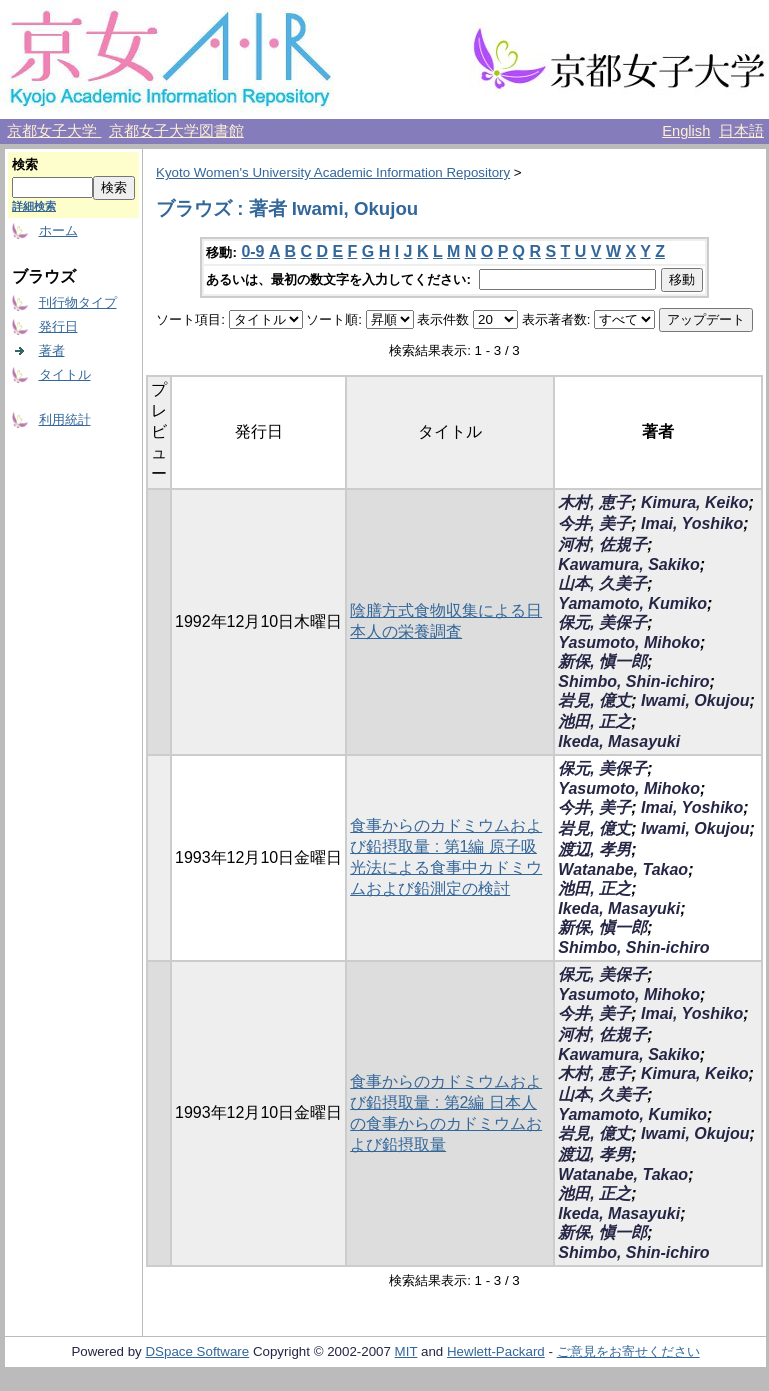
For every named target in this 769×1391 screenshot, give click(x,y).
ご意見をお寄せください (628, 1351)
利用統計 (65, 419)
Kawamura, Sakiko (628, 564)
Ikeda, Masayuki (619, 741)
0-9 (252, 251)
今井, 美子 (594, 523)
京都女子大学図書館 (176, 131)
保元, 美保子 (602, 622)
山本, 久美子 (602, 583)
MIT (406, 1351)
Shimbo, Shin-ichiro (633, 681)
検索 (25, 164)
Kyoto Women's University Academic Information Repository (333, 172)
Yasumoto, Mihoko (629, 642)
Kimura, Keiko (695, 502)
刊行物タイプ (78, 302)
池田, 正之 (594, 721)
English (686, 131)
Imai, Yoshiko (692, 523)
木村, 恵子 (594, 502)
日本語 (741, 131)
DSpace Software (197, 1351)
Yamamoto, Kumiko (632, 603)
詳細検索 (34, 206)
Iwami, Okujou (695, 700)
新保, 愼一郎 (602, 661)
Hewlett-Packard (496, 1351)
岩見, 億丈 (594, 700)
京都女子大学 (54, 131)
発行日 (58, 326)
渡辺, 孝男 (594, 849)
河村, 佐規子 (602, 544)
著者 (52, 350)
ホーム (58, 230)
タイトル (65, 374)
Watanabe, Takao (623, 869)
